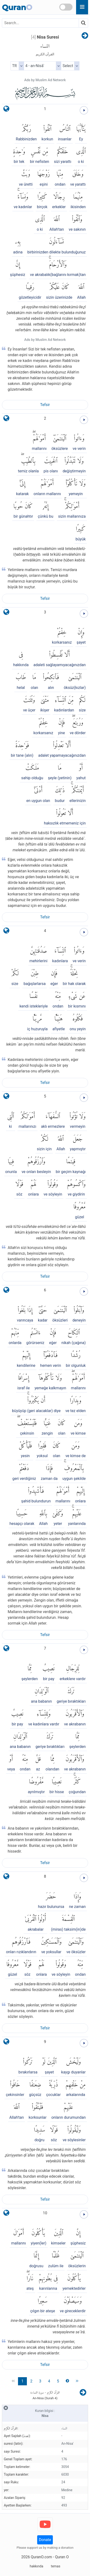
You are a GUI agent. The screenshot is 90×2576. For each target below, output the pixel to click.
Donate (45, 2539)
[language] (6, 110)
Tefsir (45, 404)
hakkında (36, 2566)
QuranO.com (41, 2557)
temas (55, 2566)
